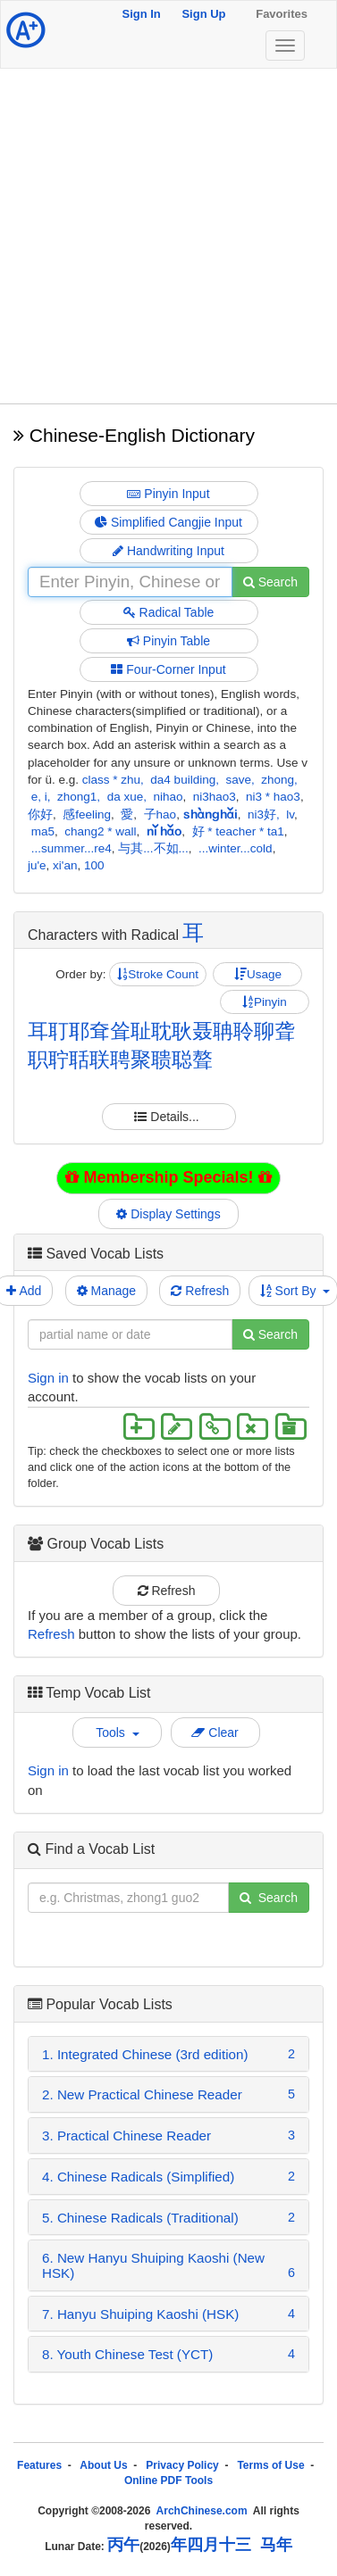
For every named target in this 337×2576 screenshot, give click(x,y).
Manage (106, 1291)
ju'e (37, 865)
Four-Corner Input (168, 669)
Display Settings (169, 1214)
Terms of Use (270, 2465)
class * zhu (111, 779)
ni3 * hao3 (273, 796)
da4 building (182, 779)
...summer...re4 (71, 848)
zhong (277, 779)
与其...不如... (153, 848)
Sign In (141, 14)
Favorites (282, 14)
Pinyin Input (168, 493)
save (238, 779)
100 (94, 865)
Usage (258, 974)
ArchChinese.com (202, 2511)
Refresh (200, 1291)
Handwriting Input (168, 551)
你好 (40, 814)
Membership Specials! (168, 1177)
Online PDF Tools (168, 2480)
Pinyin (264, 1002)
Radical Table (169, 612)
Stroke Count (157, 974)
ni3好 (262, 814)
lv (290, 814)
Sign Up (203, 14)
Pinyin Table (168, 641)
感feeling (87, 814)
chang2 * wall (100, 831)
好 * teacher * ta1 (238, 831)
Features (39, 2465)
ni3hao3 (214, 796)
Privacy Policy (182, 2465)
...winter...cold (235, 848)
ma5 (43, 831)
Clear (214, 1732)
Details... (168, 1116)
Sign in (48, 1377)
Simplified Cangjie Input (168, 522)
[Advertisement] (167, 236)
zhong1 (77, 796)
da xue (125, 796)
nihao (167, 796)
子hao (160, 814)
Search (270, 582)
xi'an (65, 865)
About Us (103, 2465)
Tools (117, 1732)
